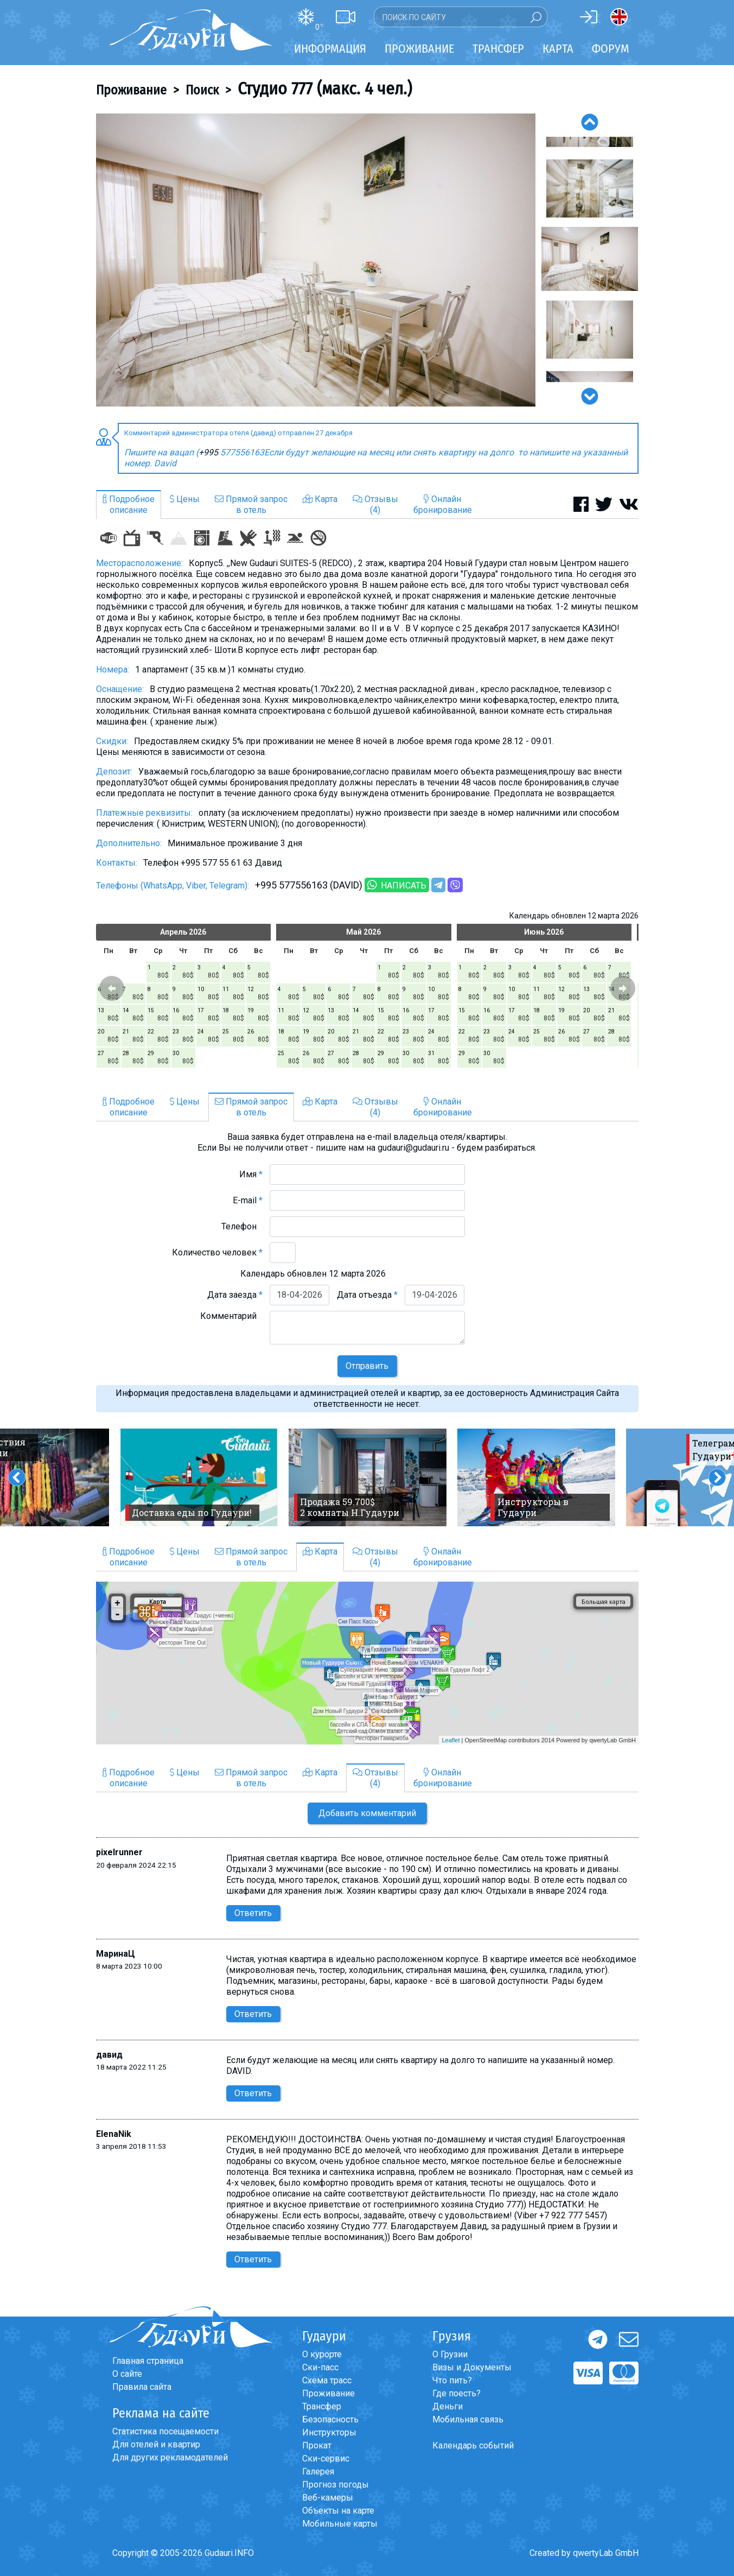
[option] (315, 260)
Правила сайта (141, 2387)
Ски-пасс (320, 2367)
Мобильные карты (340, 2523)
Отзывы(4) (375, 504)
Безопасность (330, 2419)
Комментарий (231, 1316)
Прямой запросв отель (251, 504)
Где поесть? (456, 2393)
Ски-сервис (325, 2458)
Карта (557, 48)
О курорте (322, 2354)
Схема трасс (327, 2380)
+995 (209, 452)
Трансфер (321, 2406)
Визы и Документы (472, 2367)
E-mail (248, 1200)
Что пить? (452, 2380)
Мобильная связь (467, 2419)
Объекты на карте (338, 2510)
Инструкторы (329, 2432)
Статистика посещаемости (165, 2431)
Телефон (242, 1226)
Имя (251, 1174)
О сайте (127, 2374)
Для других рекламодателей (170, 2457)
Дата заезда (235, 1295)
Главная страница (147, 2361)
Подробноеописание (129, 504)
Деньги (447, 2406)
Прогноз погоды (335, 2484)
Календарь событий (473, 2445)
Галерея (318, 2471)
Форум (610, 48)
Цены (185, 499)
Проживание (131, 90)
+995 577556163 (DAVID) (308, 885)
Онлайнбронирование (442, 504)
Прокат (316, 2445)
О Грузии (450, 2354)
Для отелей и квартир (156, 2444)
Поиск (202, 90)
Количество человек (217, 1252)
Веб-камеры (327, 2497)
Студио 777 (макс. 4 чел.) (325, 88)
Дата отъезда (367, 1295)
